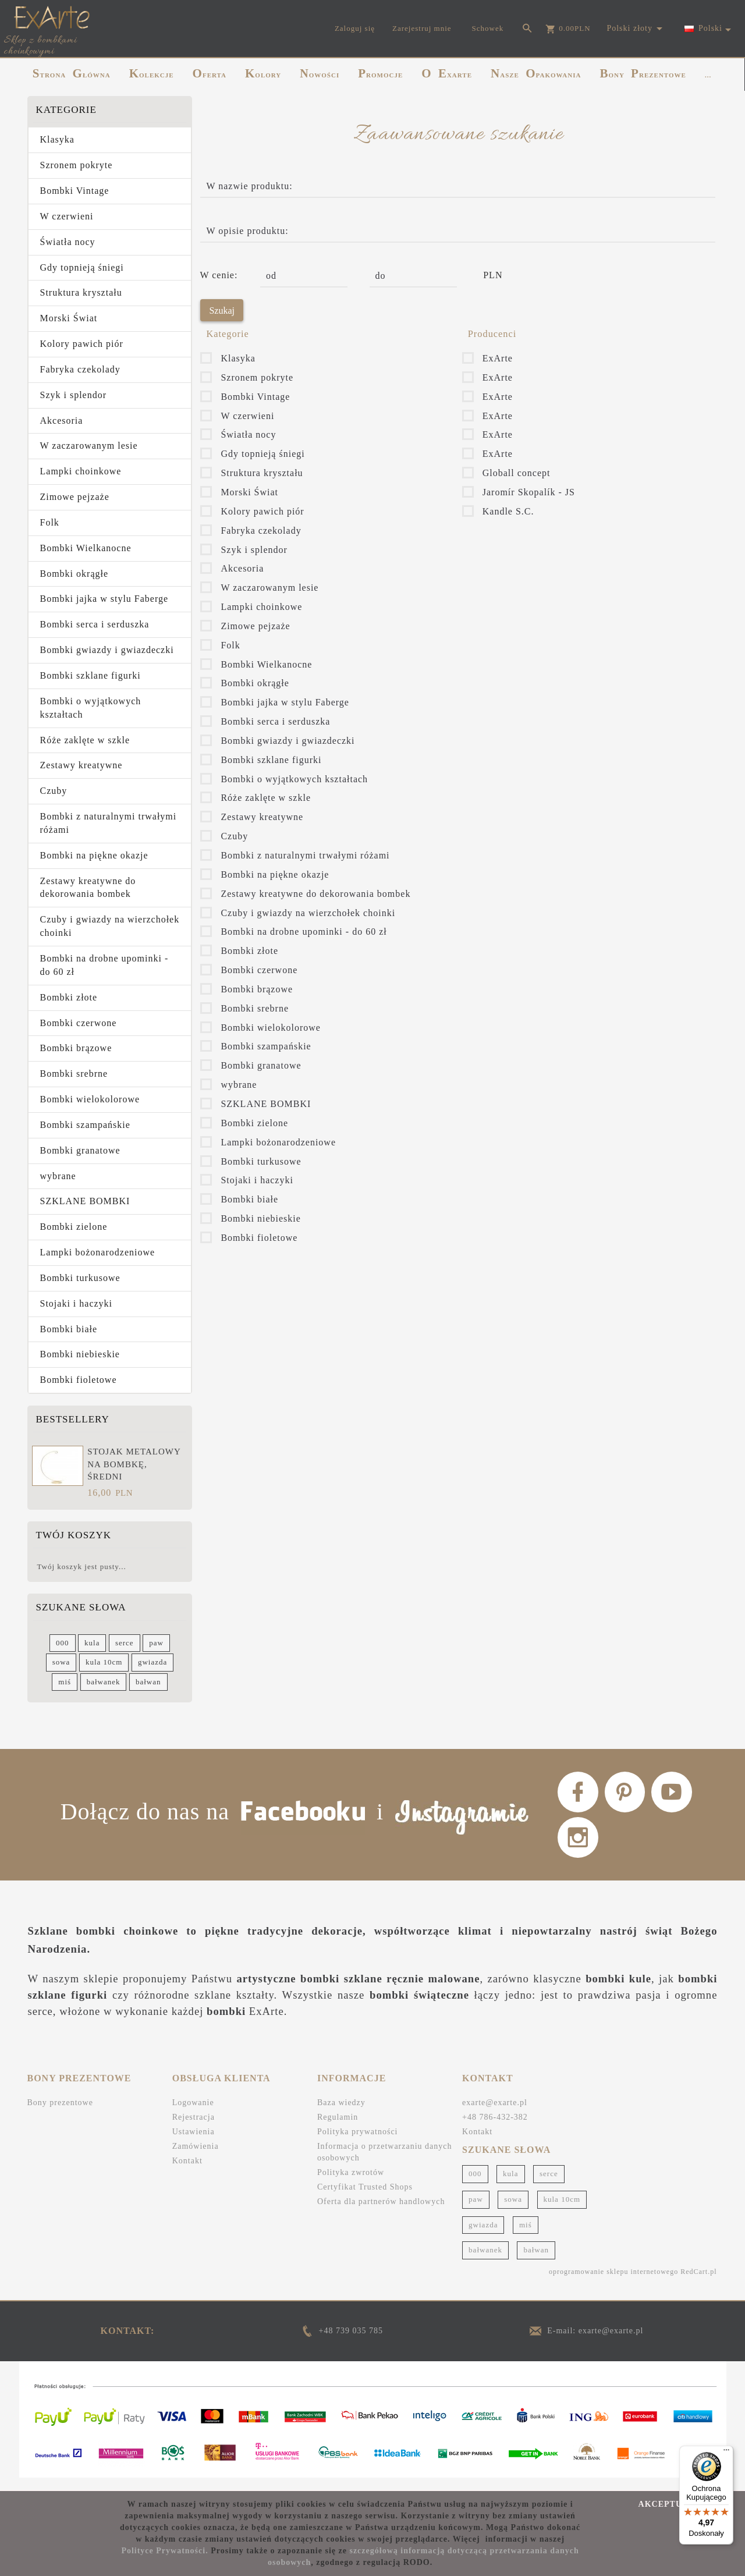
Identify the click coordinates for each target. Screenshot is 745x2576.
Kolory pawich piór (81, 344)
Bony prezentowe (60, 2114)
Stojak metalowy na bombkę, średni (133, 1464)
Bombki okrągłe (74, 574)
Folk (49, 522)
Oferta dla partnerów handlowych (381, 2213)
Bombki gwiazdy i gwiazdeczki (107, 650)
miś (64, 1681)
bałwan (148, 1681)
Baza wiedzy (341, 2114)
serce (124, 1642)
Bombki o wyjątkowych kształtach (90, 707)
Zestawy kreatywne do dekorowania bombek (88, 887)
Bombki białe (69, 1329)
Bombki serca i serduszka (95, 624)
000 (62, 1642)
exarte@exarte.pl (494, 2114)
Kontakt (187, 2172)
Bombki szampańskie (85, 1125)
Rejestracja (193, 2128)
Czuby (54, 791)
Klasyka (57, 139)
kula (92, 1642)
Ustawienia (193, 2143)
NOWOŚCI (319, 73)
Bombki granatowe (80, 1150)
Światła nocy (67, 242)
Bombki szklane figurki (90, 675)
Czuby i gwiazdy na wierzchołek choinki (110, 926)
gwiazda (152, 1662)
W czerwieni (67, 216)
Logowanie (193, 2114)
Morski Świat (69, 318)
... (708, 75)
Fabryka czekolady (80, 369)
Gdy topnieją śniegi (82, 267)
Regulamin (337, 2128)
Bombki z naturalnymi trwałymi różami (108, 823)
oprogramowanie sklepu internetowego (613, 2284)
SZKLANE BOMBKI (85, 1201)
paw (156, 1642)
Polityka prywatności (357, 2143)
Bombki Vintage (74, 191)
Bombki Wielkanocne (86, 548)
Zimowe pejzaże (74, 497)
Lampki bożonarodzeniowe (97, 1252)
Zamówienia (195, 2157)
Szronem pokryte (76, 165)
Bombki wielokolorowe (90, 1099)
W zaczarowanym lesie (89, 445)
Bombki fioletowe (78, 1380)
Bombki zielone (74, 1227)
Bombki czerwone (78, 1023)
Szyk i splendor (73, 395)
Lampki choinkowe (81, 471)
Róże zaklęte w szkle (85, 740)
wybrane (58, 1176)
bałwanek (103, 1681)
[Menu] (726, 2453)
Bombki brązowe (76, 1048)
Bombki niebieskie (80, 1354)
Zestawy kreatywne (81, 765)
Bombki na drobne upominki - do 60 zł (104, 965)
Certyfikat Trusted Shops (365, 2198)
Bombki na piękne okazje (94, 855)
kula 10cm (104, 1662)
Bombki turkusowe (80, 1278)
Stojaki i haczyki (76, 1303)
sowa (61, 1662)
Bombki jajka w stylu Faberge (104, 599)
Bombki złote (69, 997)
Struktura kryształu (81, 292)
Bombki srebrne (74, 1073)
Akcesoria (61, 420)
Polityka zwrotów (350, 2184)
